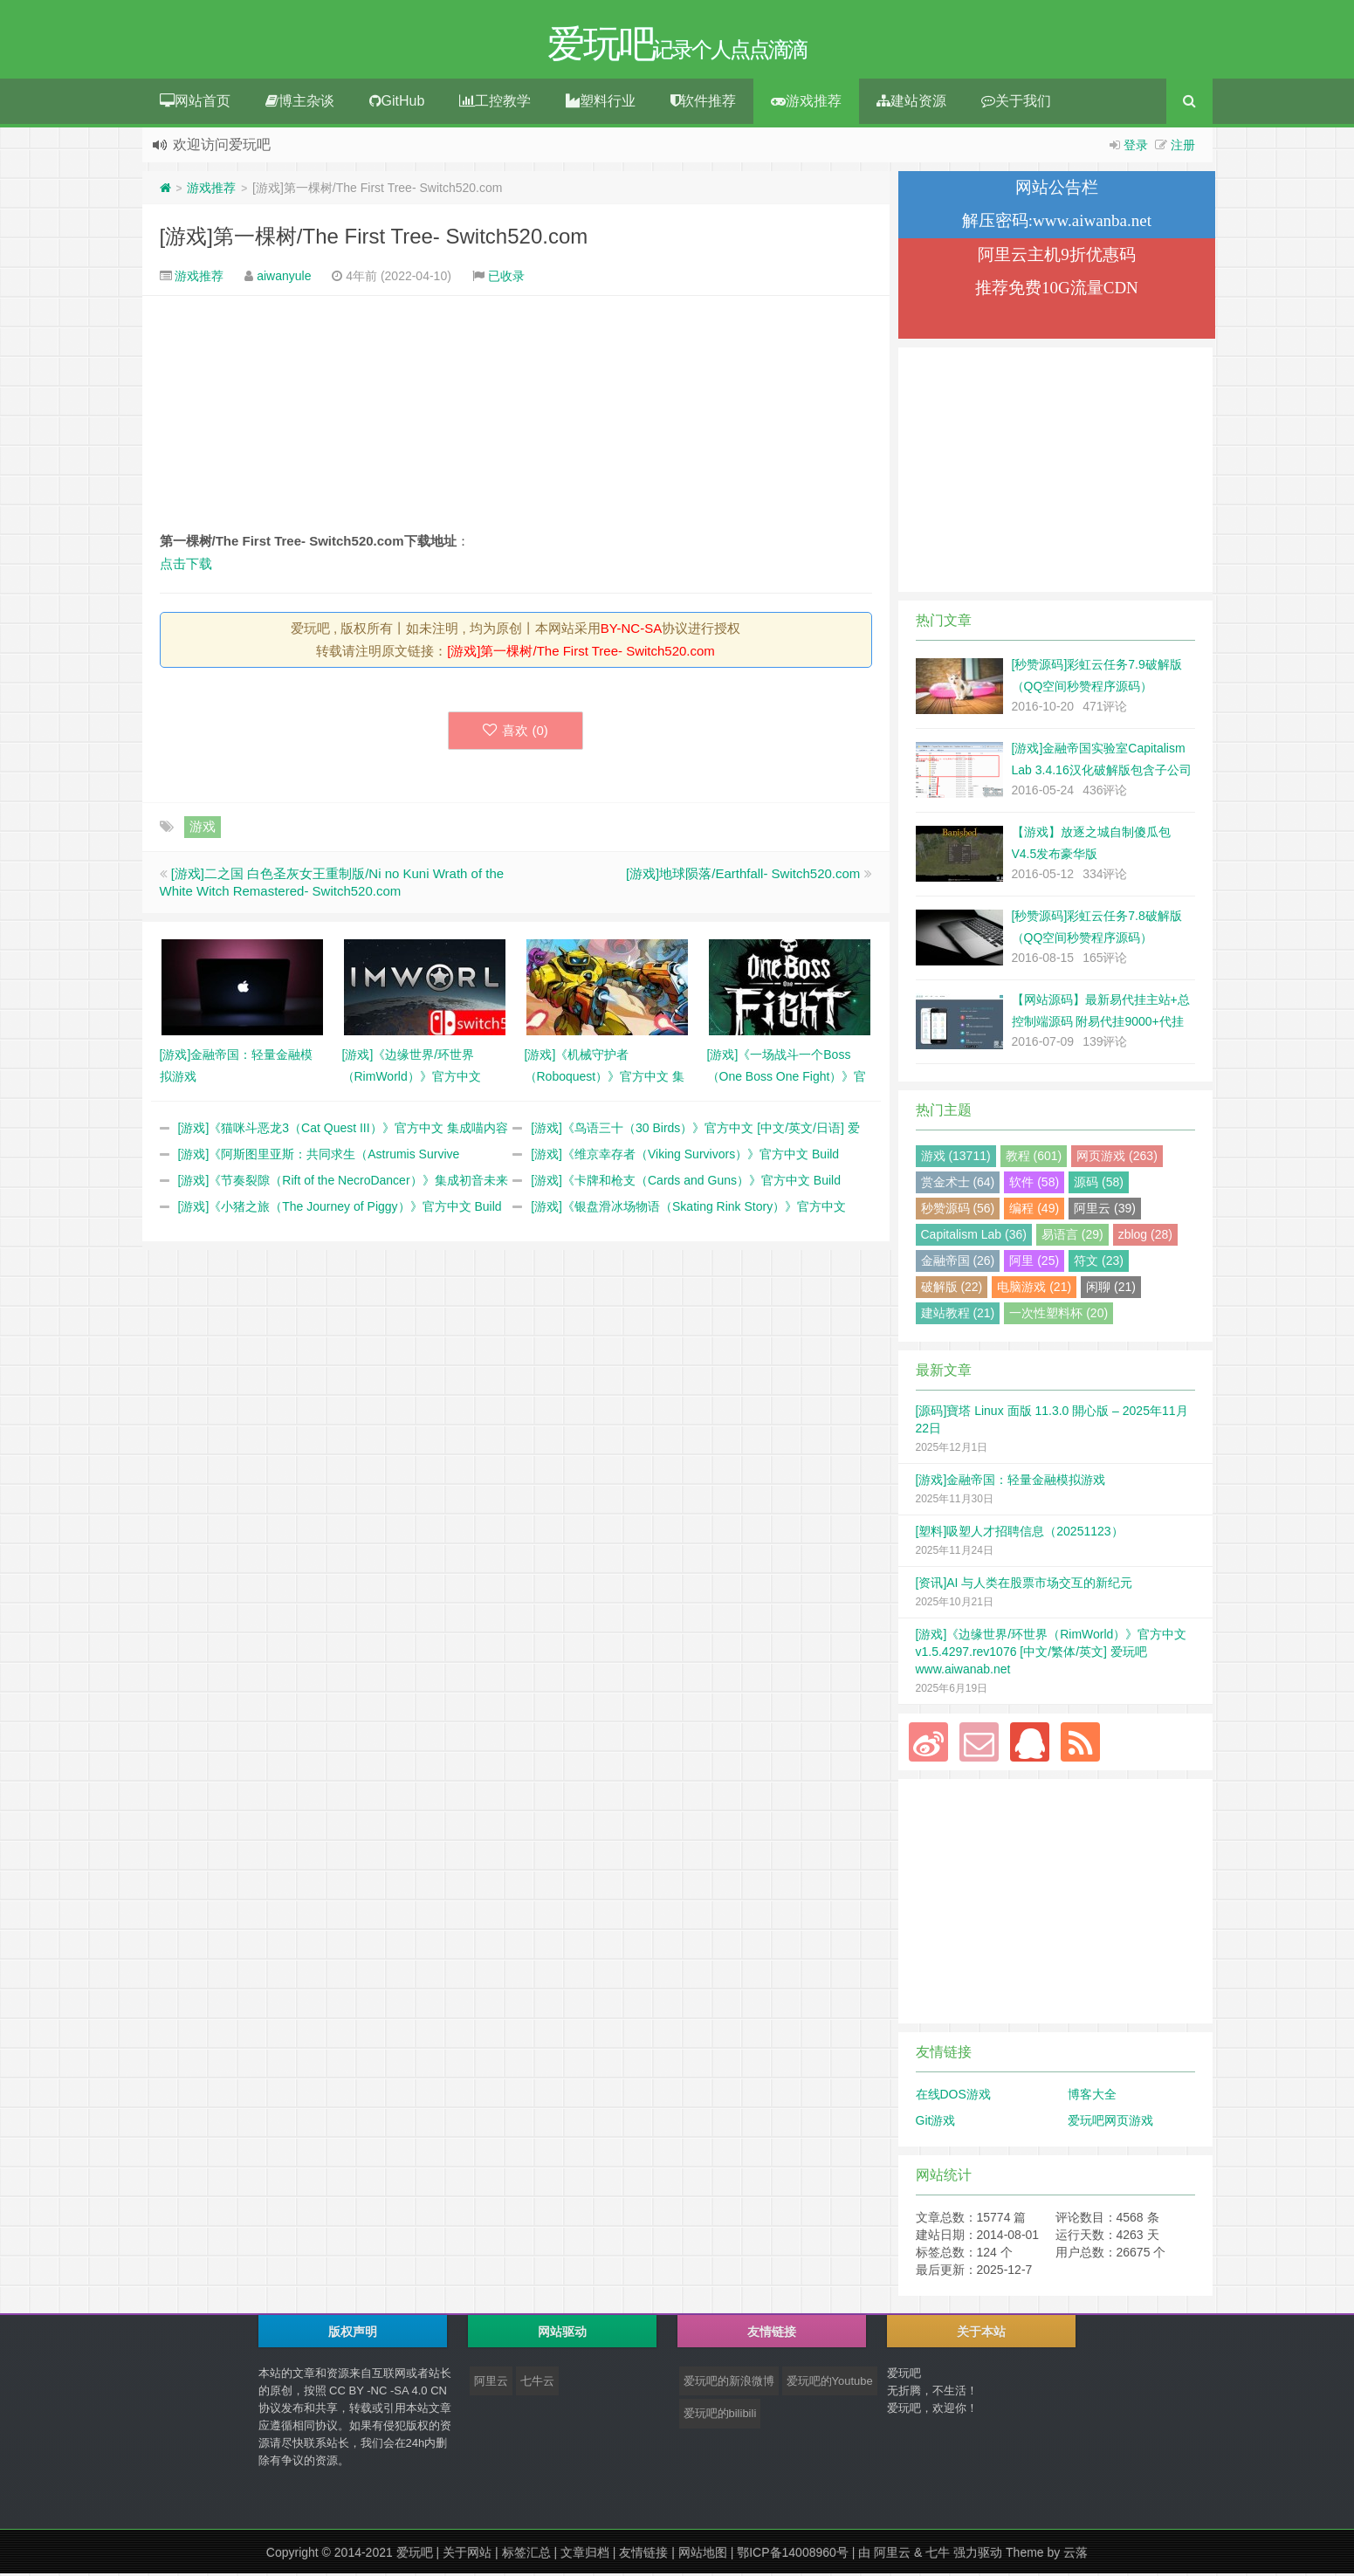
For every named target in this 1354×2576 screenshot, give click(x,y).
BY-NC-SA (631, 630)
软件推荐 (703, 103)
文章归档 (584, 2555)
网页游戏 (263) (1117, 1158)
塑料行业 (601, 103)
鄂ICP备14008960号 (793, 2555)
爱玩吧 (414, 2555)
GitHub (397, 103)
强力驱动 (977, 2555)
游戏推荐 (806, 103)
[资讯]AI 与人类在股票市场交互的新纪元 (1024, 1585)
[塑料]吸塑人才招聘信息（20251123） (1020, 1534)
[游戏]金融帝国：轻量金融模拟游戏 (1011, 1482)
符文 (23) (1099, 1263)
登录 (1136, 148)
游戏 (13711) (956, 1158)
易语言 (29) (1072, 1237)
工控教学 (495, 103)
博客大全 (1092, 2097)
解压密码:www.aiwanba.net (1056, 223)
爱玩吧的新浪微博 (729, 2383)
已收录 (506, 278)
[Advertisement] (516, 415)
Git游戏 (936, 2123)
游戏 (202, 828)
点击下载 (186, 566)
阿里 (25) (1034, 1263)
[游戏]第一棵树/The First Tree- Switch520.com (374, 239)
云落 (1075, 2555)
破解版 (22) (952, 1289)
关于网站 (467, 2555)
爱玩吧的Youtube (830, 2383)
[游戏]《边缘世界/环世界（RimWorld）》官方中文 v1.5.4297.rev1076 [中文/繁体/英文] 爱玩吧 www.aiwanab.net (1051, 1654)
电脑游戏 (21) (1034, 1289)
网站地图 (702, 2555)
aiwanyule (284, 278)
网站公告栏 (1056, 190)
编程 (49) (1034, 1211)
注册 (1183, 148)
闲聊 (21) (1111, 1289)
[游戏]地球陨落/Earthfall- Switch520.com (743, 876)
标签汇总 (526, 2555)
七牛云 (537, 2383)
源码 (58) (1099, 1185)
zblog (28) (1145, 1237)
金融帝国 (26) (958, 1263)
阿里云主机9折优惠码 (1057, 257)
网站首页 (195, 103)
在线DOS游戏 (953, 2097)
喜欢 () (515, 732)
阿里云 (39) (1105, 1211)
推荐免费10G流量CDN (1056, 290)
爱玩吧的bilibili (720, 2415)
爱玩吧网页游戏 (1110, 2123)
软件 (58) (1034, 1185)
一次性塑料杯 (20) (1058, 1315)
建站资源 (911, 103)
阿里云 (491, 2383)
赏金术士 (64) (958, 1185)
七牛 (937, 2555)
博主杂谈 (299, 103)
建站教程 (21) (958, 1315)
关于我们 (1016, 103)
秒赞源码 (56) (958, 1211)
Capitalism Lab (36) (974, 1237)
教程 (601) (1034, 1158)
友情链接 (643, 2555)
